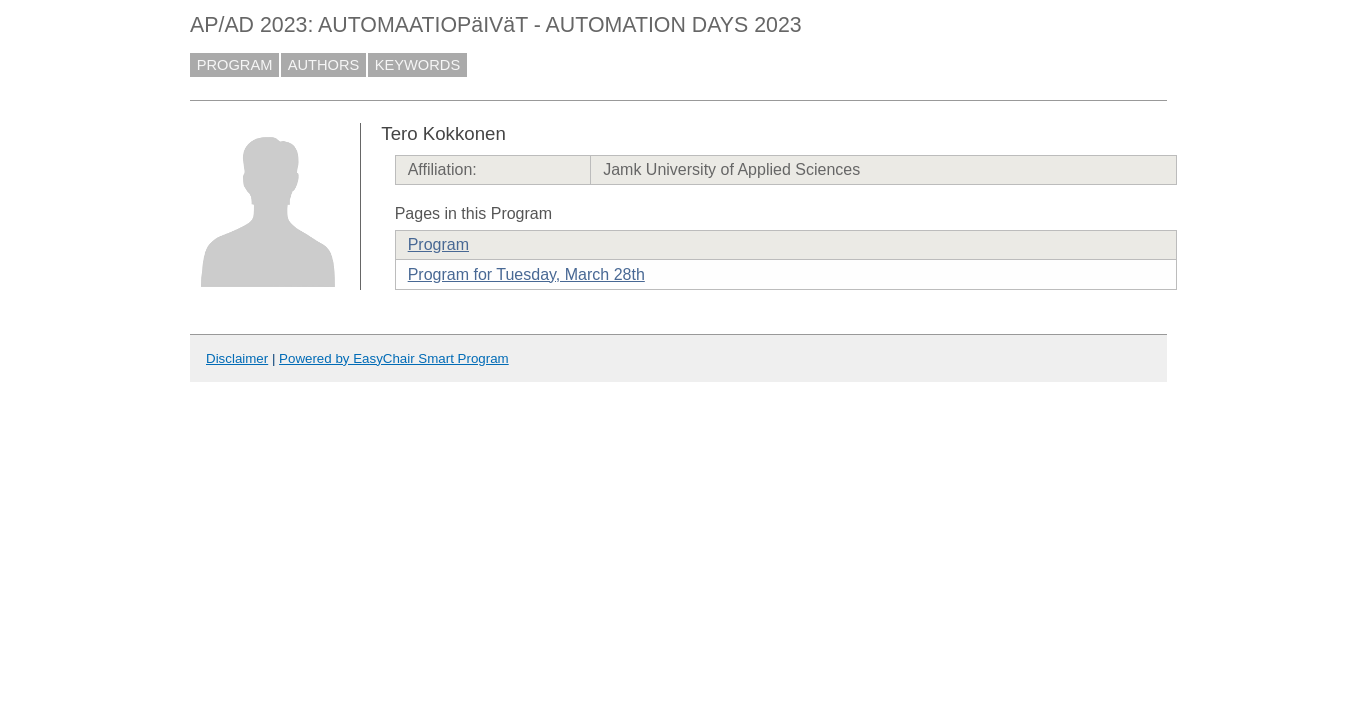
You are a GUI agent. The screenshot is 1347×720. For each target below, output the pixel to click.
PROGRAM (235, 65)
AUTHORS (324, 65)
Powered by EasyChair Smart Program (394, 358)
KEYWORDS (418, 65)
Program (438, 244)
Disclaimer (237, 358)
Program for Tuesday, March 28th (526, 274)
